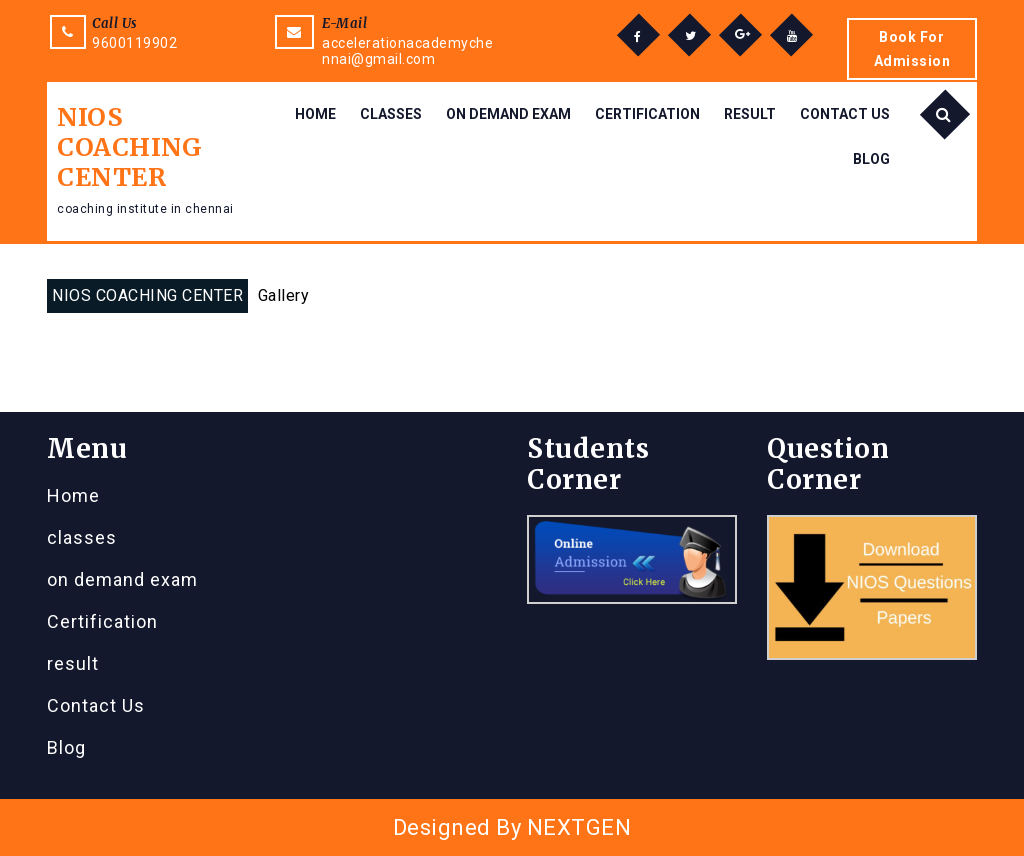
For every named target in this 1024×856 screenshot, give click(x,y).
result (750, 114)
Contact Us (845, 114)
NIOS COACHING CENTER (129, 147)
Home (315, 114)
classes (391, 114)
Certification (647, 114)
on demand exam (508, 114)
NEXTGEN (579, 827)
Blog (871, 159)
